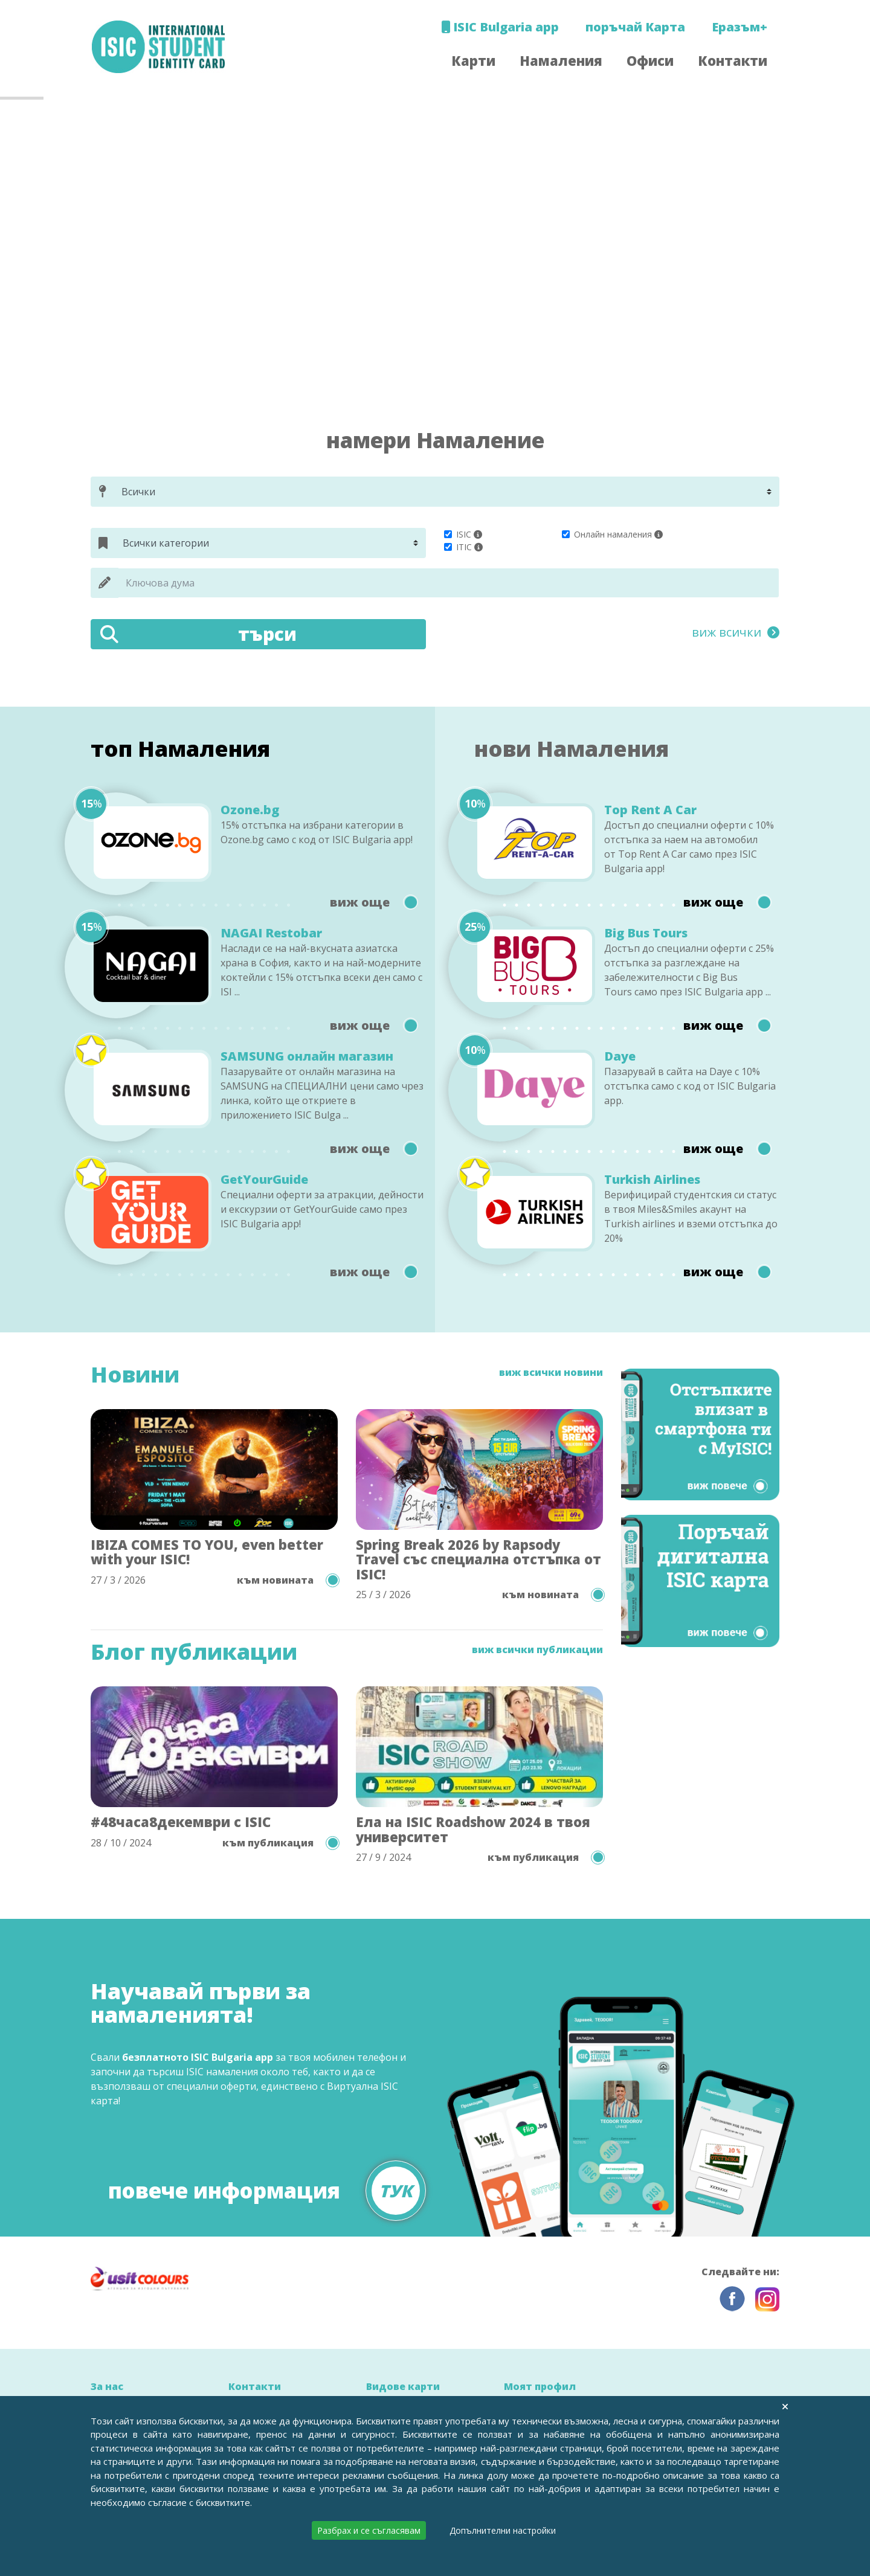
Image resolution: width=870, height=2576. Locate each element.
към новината (287, 1580)
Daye (620, 1056)
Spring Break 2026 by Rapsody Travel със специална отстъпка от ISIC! (478, 1558)
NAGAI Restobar (271, 933)
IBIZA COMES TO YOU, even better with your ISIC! (207, 1551)
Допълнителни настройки (503, 2530)
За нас (107, 2386)
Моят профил (540, 2386)
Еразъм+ (739, 27)
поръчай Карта (635, 27)
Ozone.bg (250, 810)
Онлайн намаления (613, 534)
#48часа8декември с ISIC (181, 1822)
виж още (373, 902)
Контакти (732, 60)
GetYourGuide (264, 1179)
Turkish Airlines (652, 1179)
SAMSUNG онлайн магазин (307, 1056)
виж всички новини (551, 1372)
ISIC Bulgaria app (500, 27)
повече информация (267, 2183)
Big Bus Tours (646, 933)
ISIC (463, 534)
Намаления (561, 60)
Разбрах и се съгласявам (368, 2530)
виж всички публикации (537, 1650)
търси (198, 634)
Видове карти (403, 2386)
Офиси (650, 60)
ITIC (464, 547)
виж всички (735, 632)
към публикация (280, 1842)
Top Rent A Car (650, 810)
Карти (473, 60)
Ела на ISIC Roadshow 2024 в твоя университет (473, 1829)
